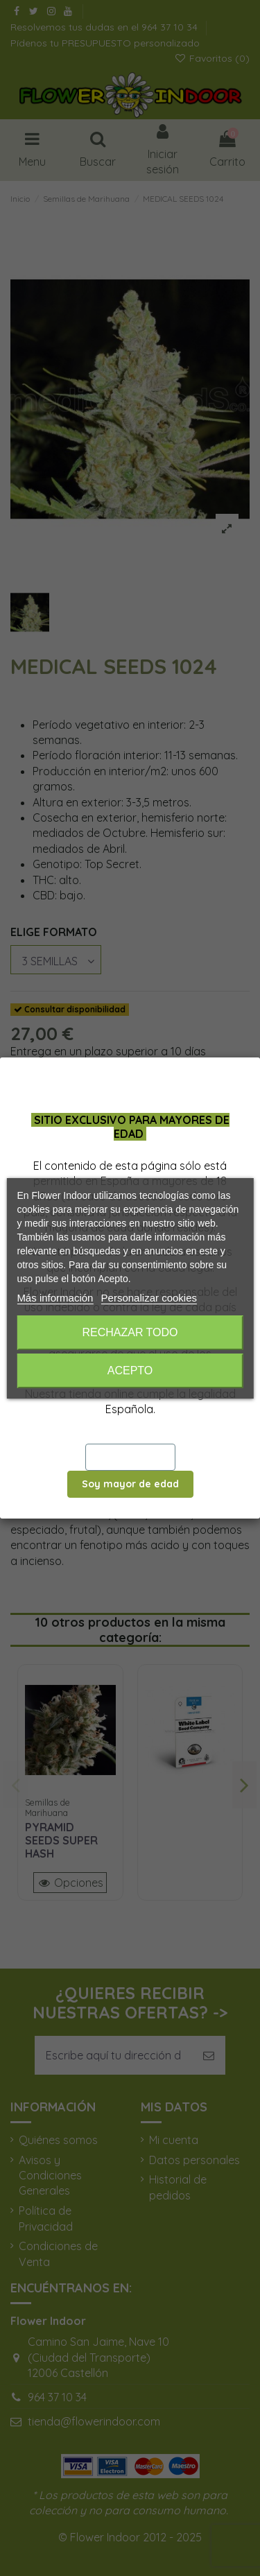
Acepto (130, 1370)
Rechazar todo (129, 1332)
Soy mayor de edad (130, 1484)
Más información (55, 1298)
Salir (130, 1457)
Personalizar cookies (149, 1298)
